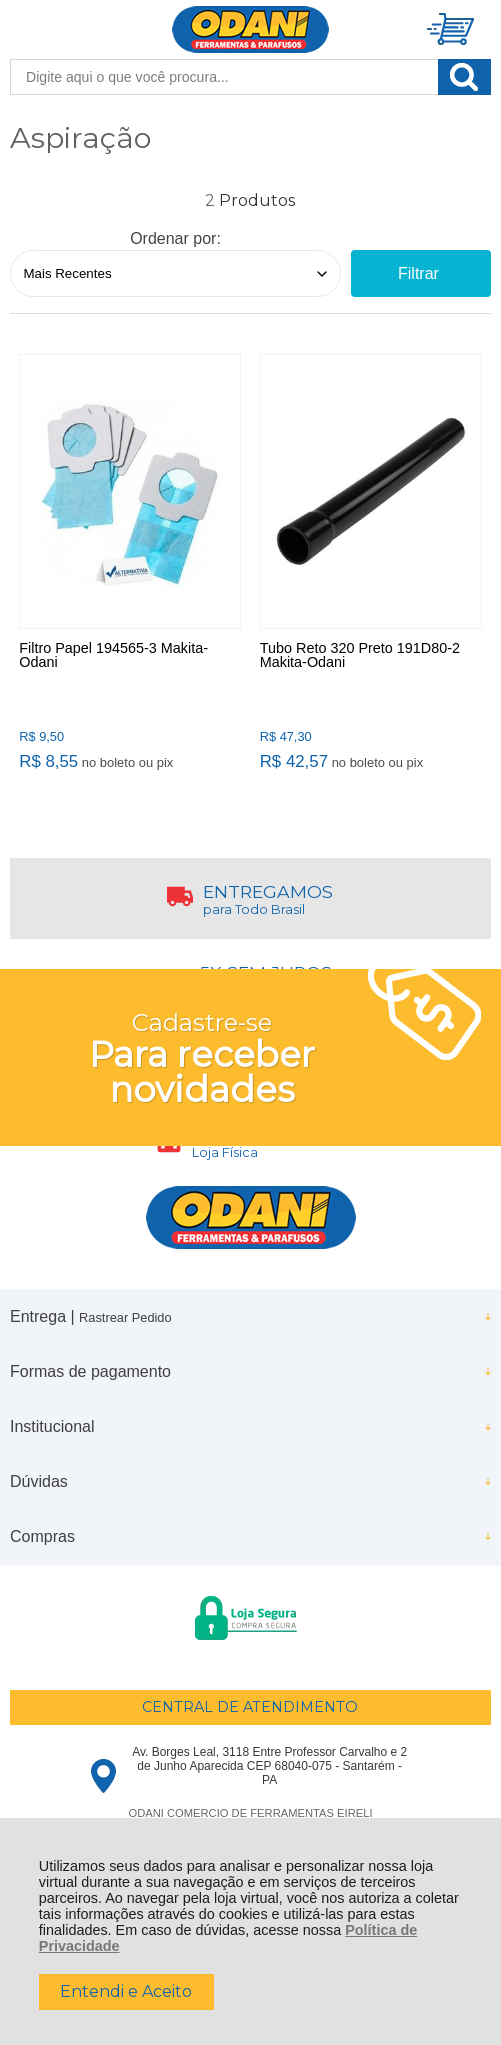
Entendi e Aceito (126, 1991)
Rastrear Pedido (125, 1317)
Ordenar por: (175, 238)
